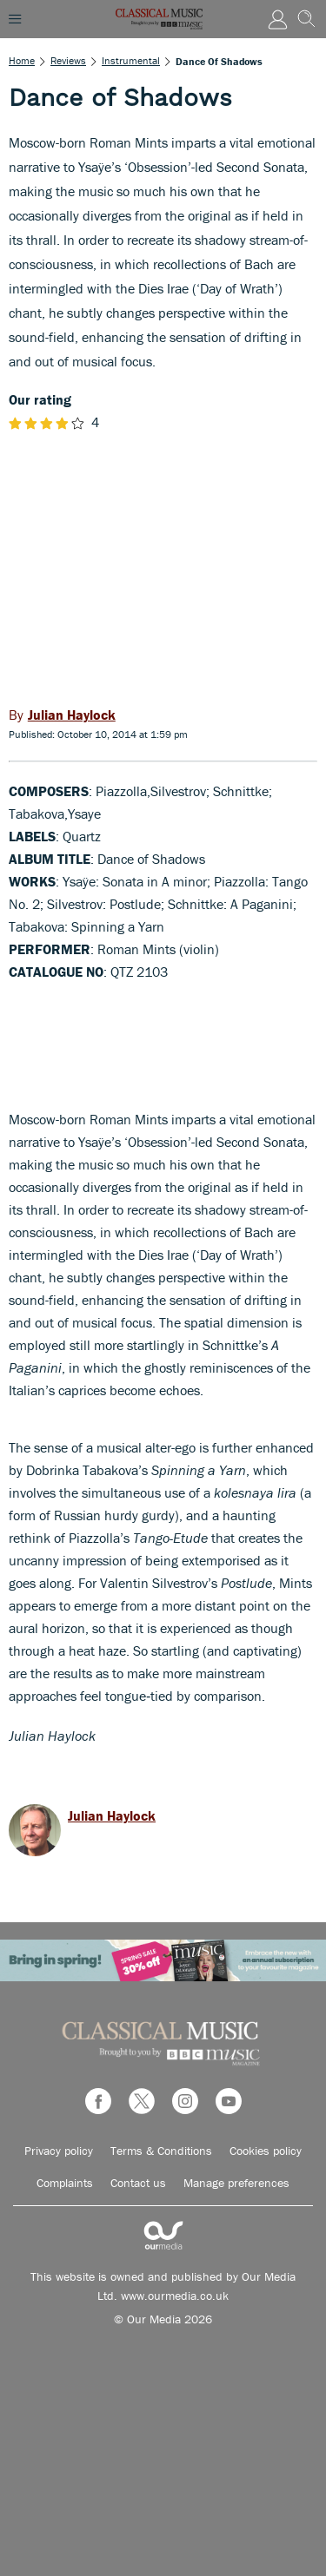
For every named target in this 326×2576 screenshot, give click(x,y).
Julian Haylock (112, 1815)
